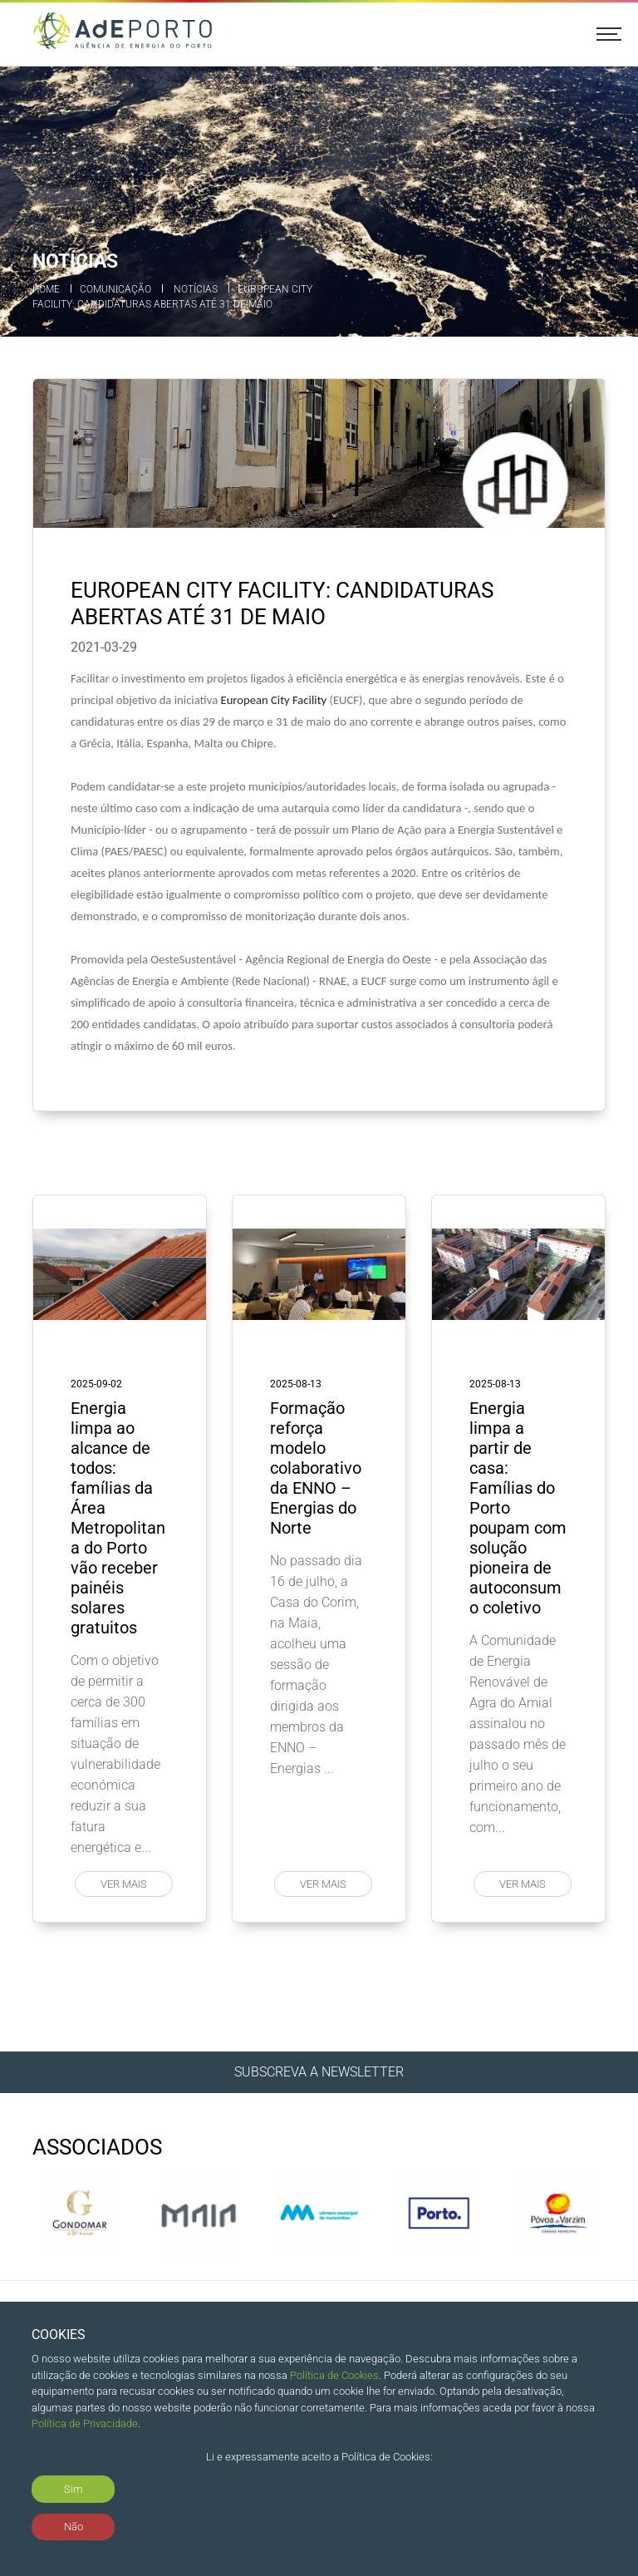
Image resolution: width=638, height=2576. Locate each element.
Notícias (196, 289)
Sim (73, 2489)
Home (46, 289)
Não (73, 2526)
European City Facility (273, 699)
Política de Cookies (334, 2375)
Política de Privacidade (85, 2423)
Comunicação (115, 289)
